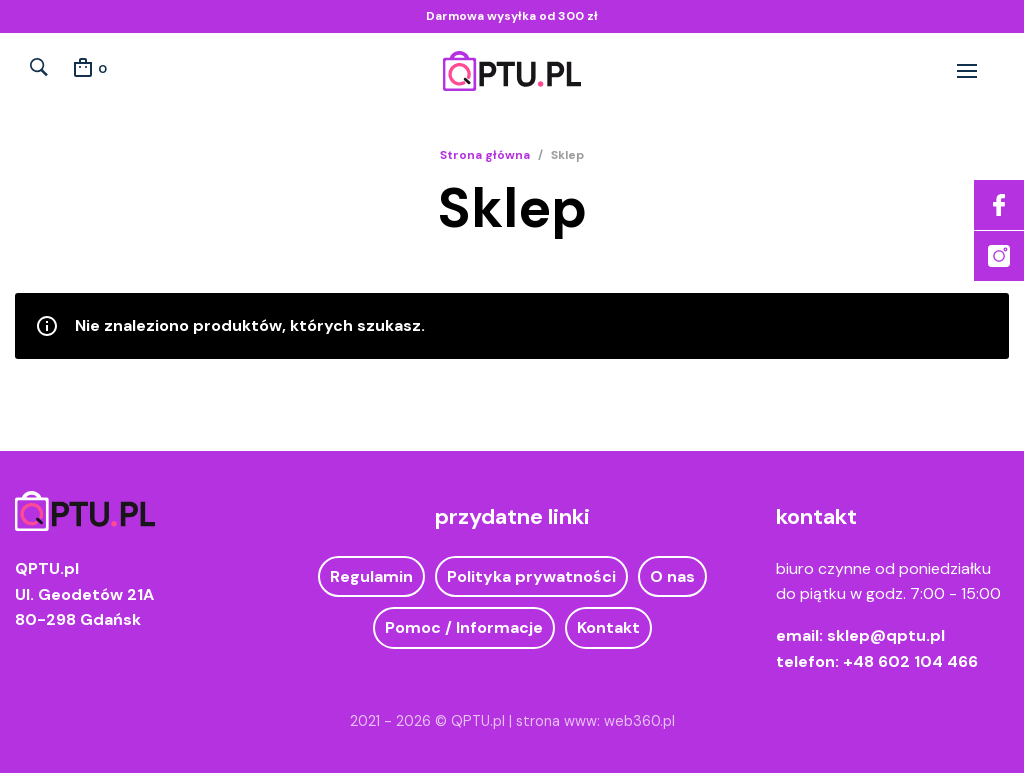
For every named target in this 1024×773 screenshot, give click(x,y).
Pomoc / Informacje (464, 627)
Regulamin (371, 576)
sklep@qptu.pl (886, 635)
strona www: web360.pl (595, 721)
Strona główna (485, 155)
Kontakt (608, 627)
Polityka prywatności (531, 576)
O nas (672, 576)
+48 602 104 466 (910, 661)
